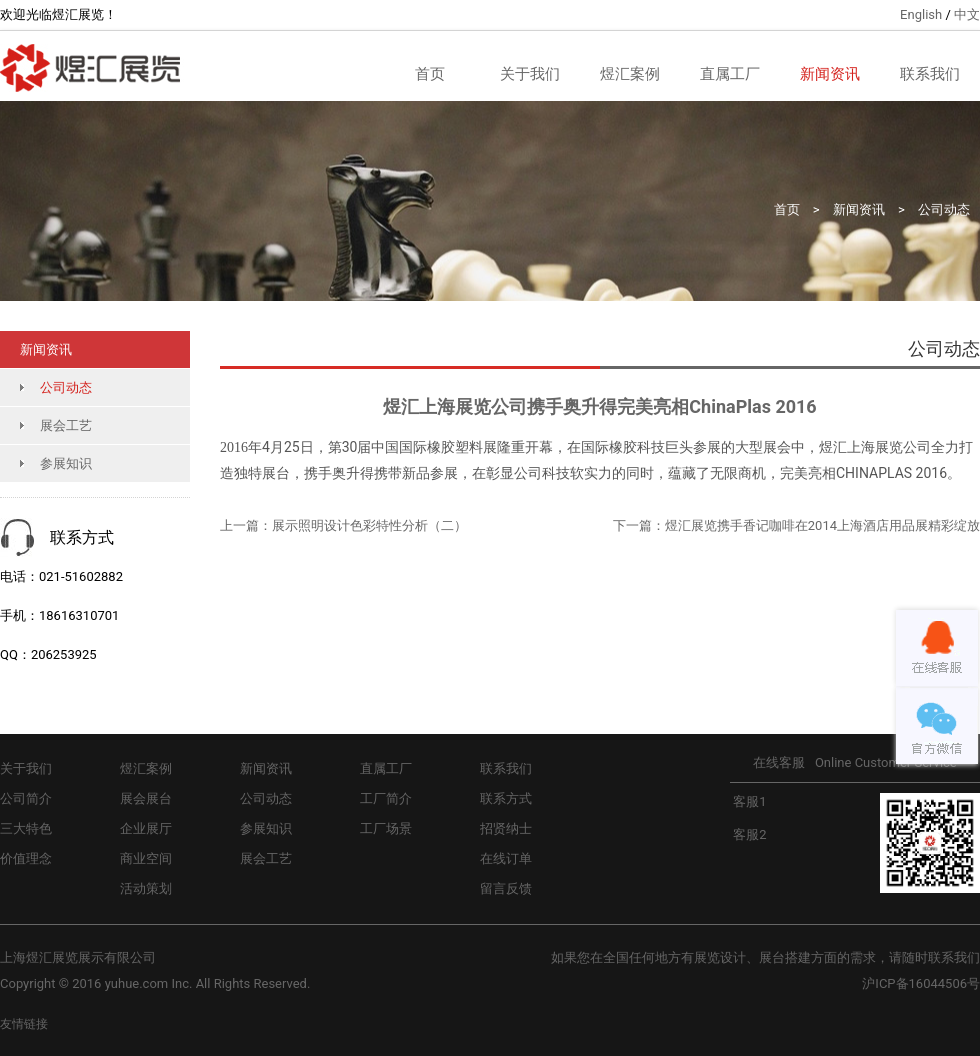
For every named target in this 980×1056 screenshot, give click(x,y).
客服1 (748, 801)
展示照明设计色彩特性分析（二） (369, 525)
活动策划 (146, 888)
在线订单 (506, 858)
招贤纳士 (506, 828)
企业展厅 (146, 828)
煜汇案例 (630, 74)
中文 (967, 14)
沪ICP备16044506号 (921, 983)
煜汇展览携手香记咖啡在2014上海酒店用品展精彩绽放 (822, 525)
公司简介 (26, 798)
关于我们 (530, 74)
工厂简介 (386, 798)
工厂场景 (386, 828)
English (921, 14)
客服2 (748, 834)
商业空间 (146, 858)
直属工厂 (730, 74)
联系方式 (506, 798)
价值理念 (26, 858)
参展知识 (66, 463)
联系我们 (930, 74)
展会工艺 (66, 425)
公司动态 (944, 209)
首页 (430, 74)
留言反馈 (506, 888)
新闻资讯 (830, 74)
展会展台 (146, 798)
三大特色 (26, 828)
